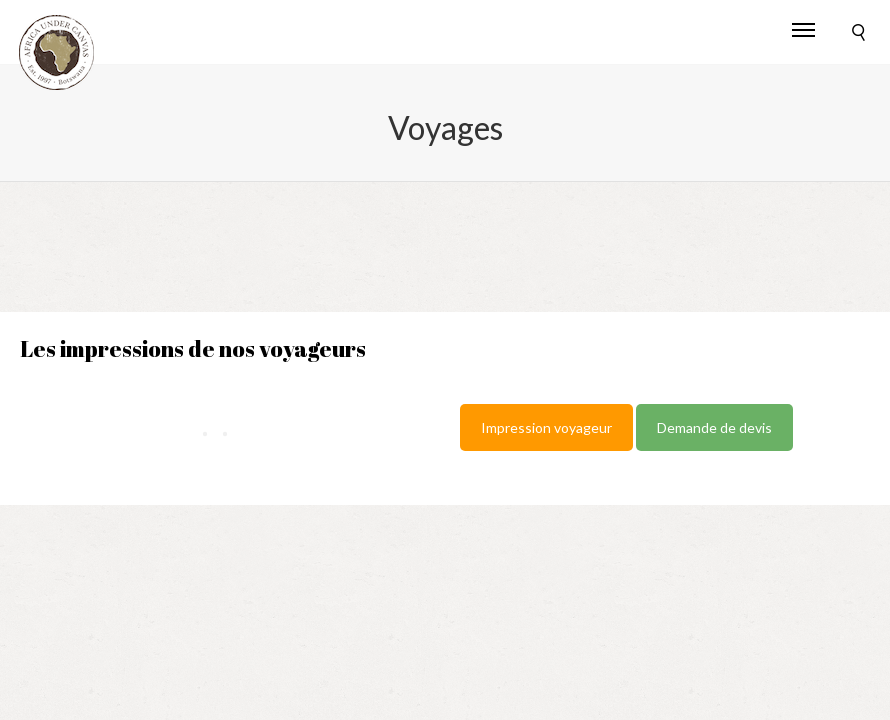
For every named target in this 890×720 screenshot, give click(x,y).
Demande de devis (714, 427)
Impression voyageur (546, 427)
